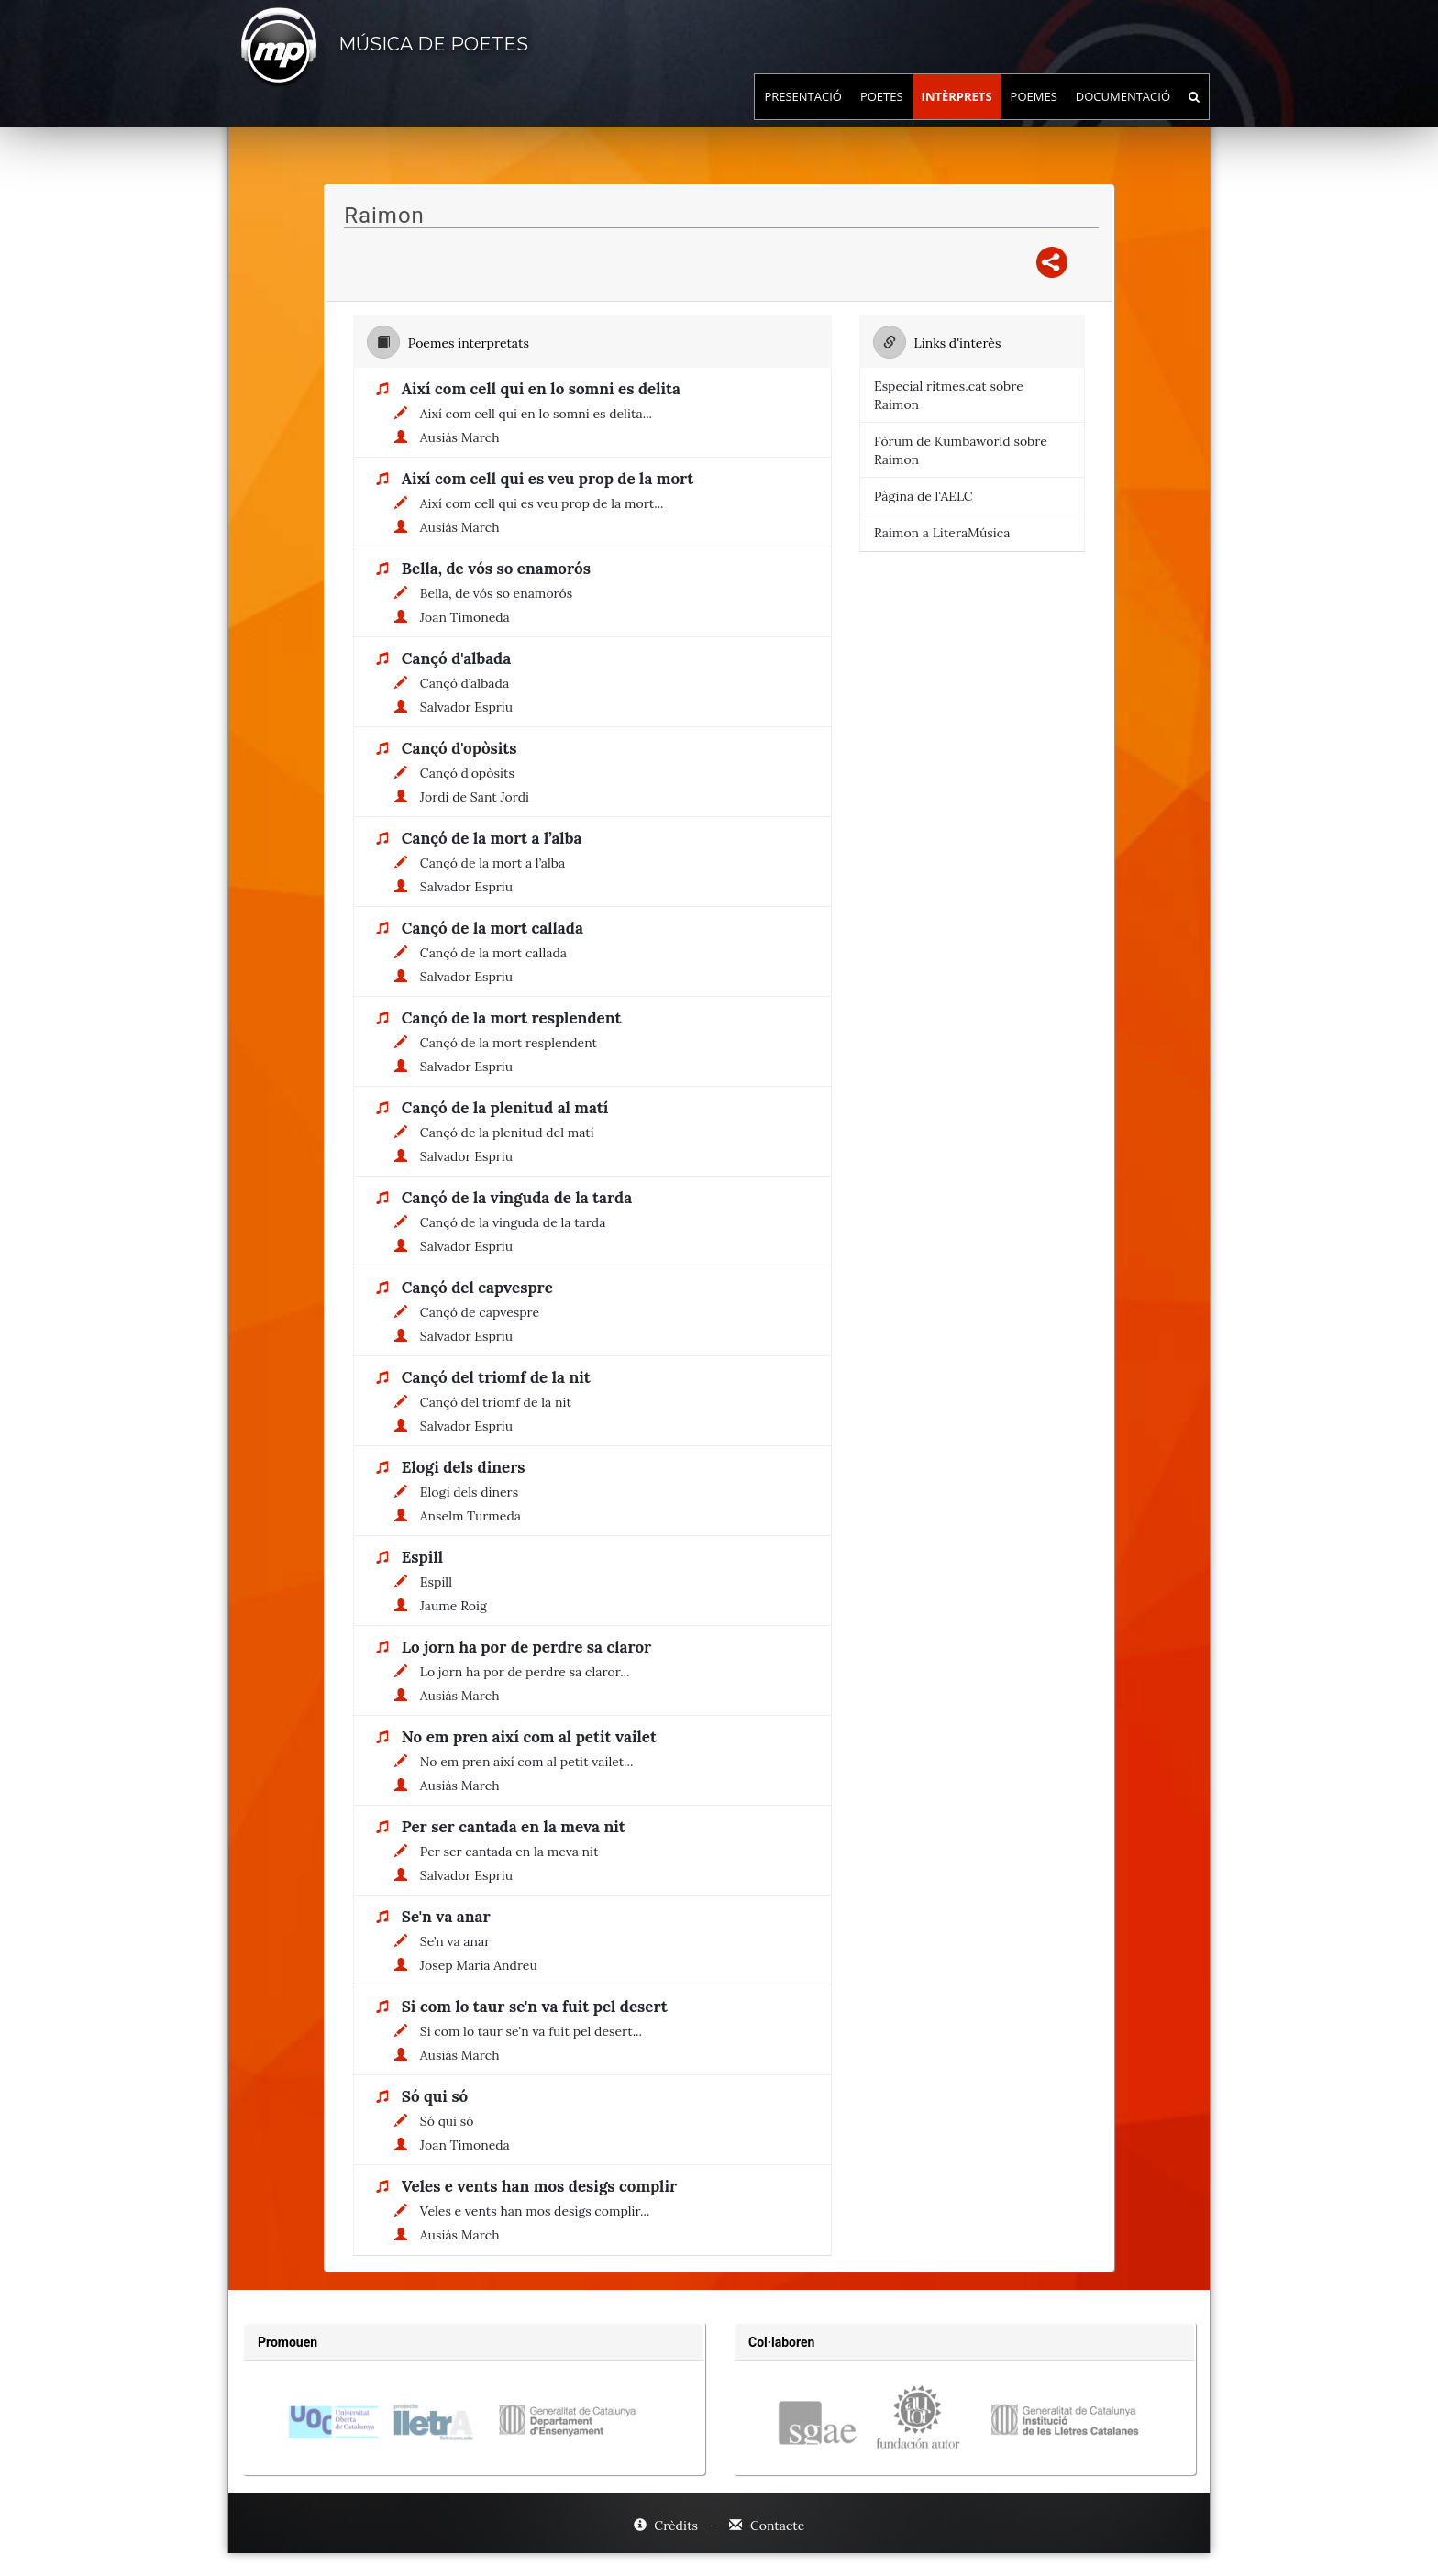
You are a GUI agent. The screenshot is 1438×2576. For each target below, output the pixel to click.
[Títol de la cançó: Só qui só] (439, 2097)
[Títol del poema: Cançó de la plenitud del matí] (511, 1133)
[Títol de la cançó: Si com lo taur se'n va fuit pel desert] (539, 2007)
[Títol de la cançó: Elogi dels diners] (468, 1468)
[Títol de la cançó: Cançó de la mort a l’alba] (496, 839)
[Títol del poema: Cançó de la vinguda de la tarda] (517, 1222)
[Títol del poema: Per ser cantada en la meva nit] (514, 1852)
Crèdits (668, 2525)
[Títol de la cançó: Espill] (427, 1558)
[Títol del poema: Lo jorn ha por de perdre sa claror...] (529, 1672)
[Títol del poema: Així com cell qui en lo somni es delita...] (540, 414)
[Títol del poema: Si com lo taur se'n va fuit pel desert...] (535, 2031)
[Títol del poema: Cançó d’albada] (469, 683)
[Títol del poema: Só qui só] (451, 2121)
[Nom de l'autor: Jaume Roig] (458, 1606)
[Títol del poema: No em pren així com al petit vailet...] (531, 1762)
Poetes (881, 114)
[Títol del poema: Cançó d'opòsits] (472, 773)
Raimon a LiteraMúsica (942, 533)
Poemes (1034, 114)
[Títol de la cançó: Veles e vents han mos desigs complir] (544, 2187)
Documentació (1123, 114)
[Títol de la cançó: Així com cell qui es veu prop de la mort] (552, 479)
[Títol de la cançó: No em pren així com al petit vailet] (534, 1738)
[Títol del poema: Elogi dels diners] (473, 1492)
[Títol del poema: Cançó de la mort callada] (498, 953)
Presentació (803, 114)
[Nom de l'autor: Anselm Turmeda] (475, 1516)
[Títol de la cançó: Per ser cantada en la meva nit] (518, 1827)
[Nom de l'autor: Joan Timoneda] (469, 617)
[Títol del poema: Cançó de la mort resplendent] (513, 1043)
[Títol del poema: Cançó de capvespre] (484, 1312)
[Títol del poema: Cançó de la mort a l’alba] (497, 863)
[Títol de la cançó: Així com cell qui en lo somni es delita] (546, 389)
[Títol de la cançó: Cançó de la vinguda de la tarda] (521, 1198)
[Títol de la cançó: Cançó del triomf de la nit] (501, 1378)
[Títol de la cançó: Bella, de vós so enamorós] (501, 569)
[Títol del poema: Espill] (440, 1582)
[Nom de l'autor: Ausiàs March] (464, 437)
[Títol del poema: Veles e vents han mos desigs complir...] (539, 2211)
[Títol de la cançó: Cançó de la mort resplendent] (516, 1019)
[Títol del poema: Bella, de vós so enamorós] (500, 593)
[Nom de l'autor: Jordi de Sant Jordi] (479, 797)
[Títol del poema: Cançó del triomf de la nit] (500, 1402)
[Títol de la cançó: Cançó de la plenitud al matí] (510, 1108)
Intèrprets (957, 114)
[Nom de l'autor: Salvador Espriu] (471, 707)
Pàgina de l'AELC (923, 496)
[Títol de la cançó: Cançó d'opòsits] (464, 749)
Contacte (766, 2525)
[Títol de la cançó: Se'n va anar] (451, 1917)
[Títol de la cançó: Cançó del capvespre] (482, 1288)
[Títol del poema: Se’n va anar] (460, 1941)
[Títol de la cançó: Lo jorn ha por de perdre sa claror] (531, 1648)
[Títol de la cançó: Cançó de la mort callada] (497, 929)
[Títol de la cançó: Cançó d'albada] (461, 659)
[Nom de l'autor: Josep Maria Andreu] (483, 1965)
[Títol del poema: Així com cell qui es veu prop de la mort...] (546, 503)
